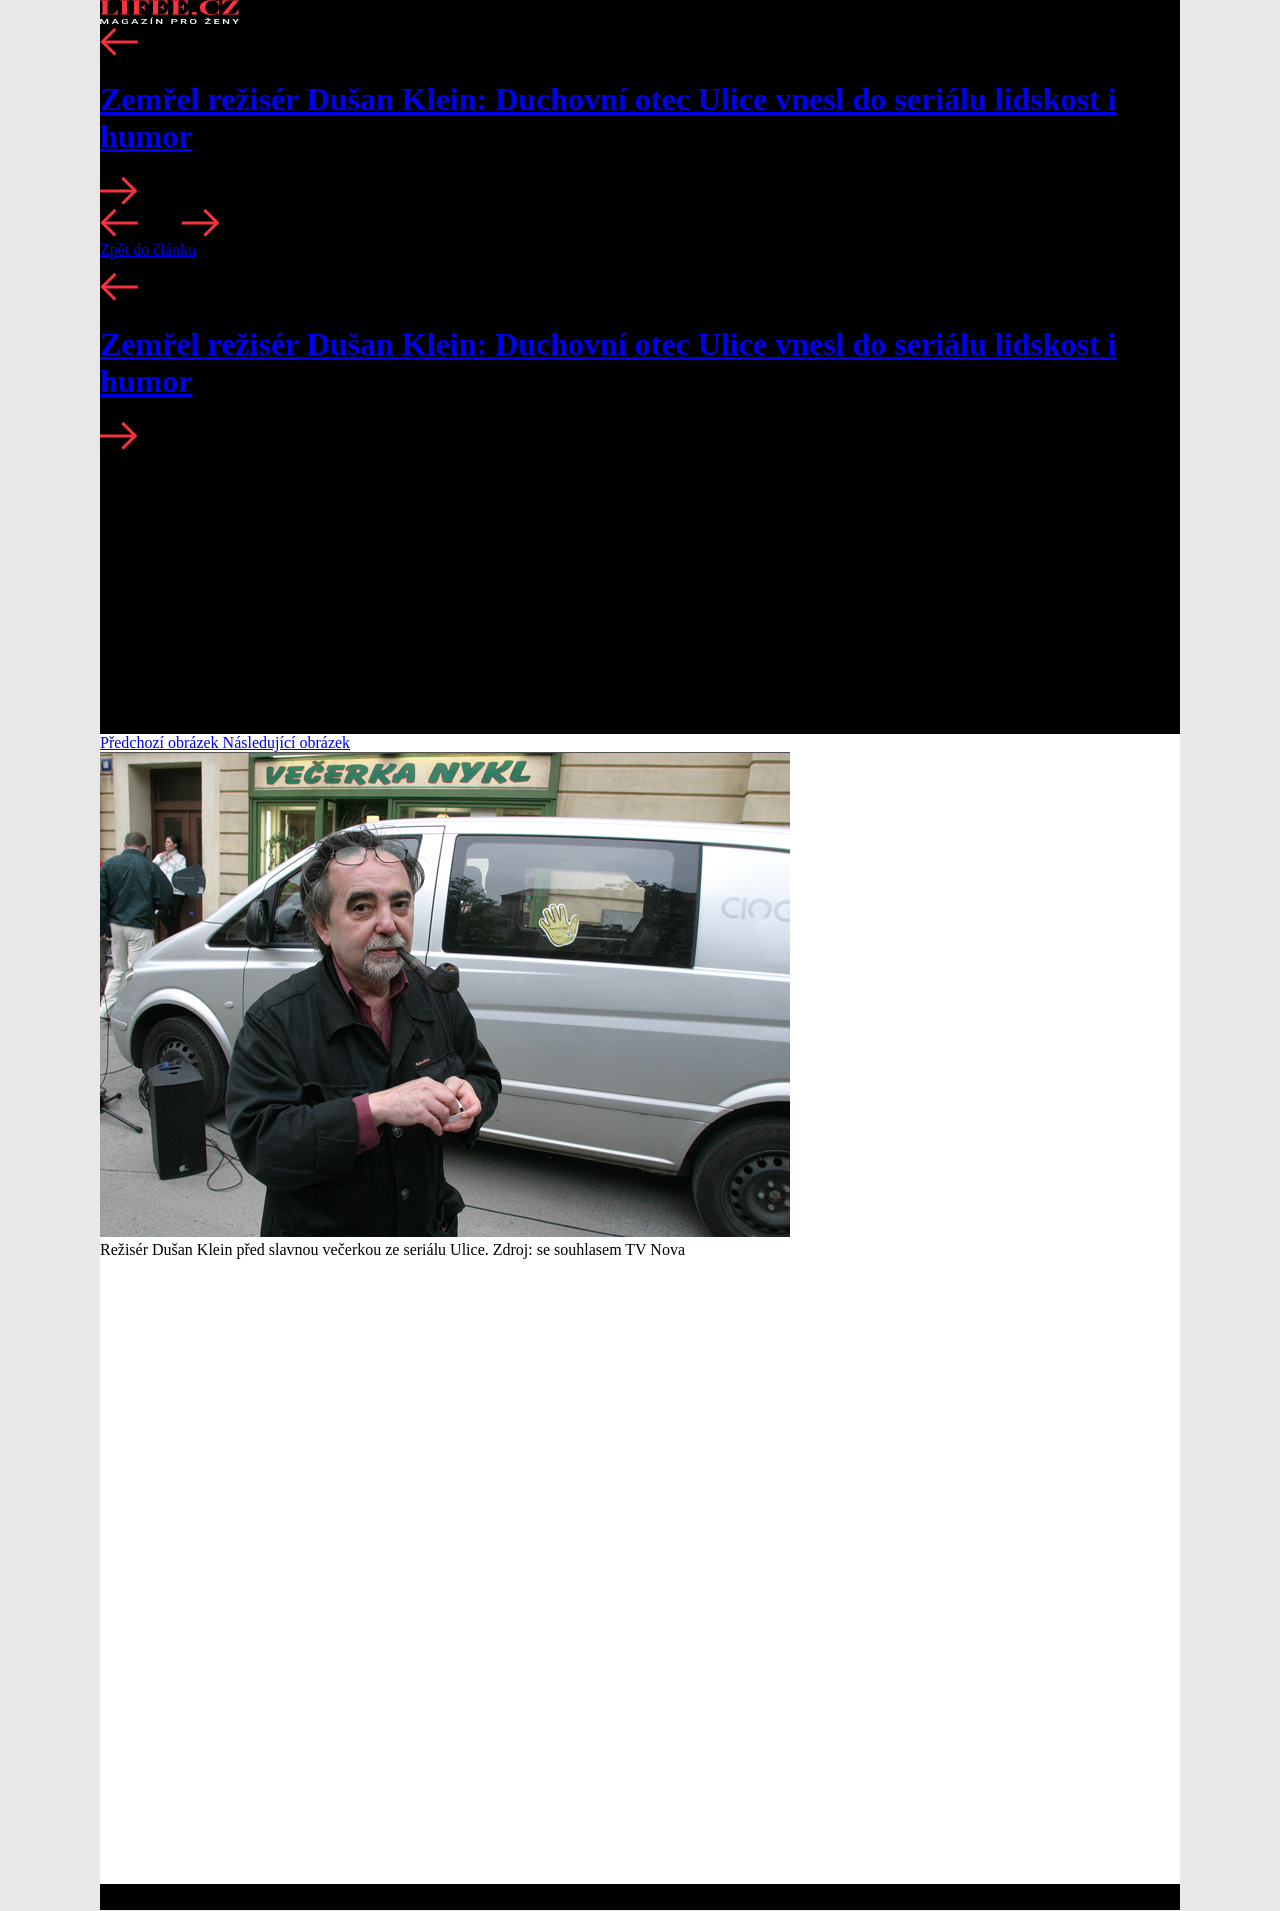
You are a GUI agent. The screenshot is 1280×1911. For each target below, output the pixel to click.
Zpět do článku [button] (148, 249)
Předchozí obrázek (161, 742)
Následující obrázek (287, 742)
